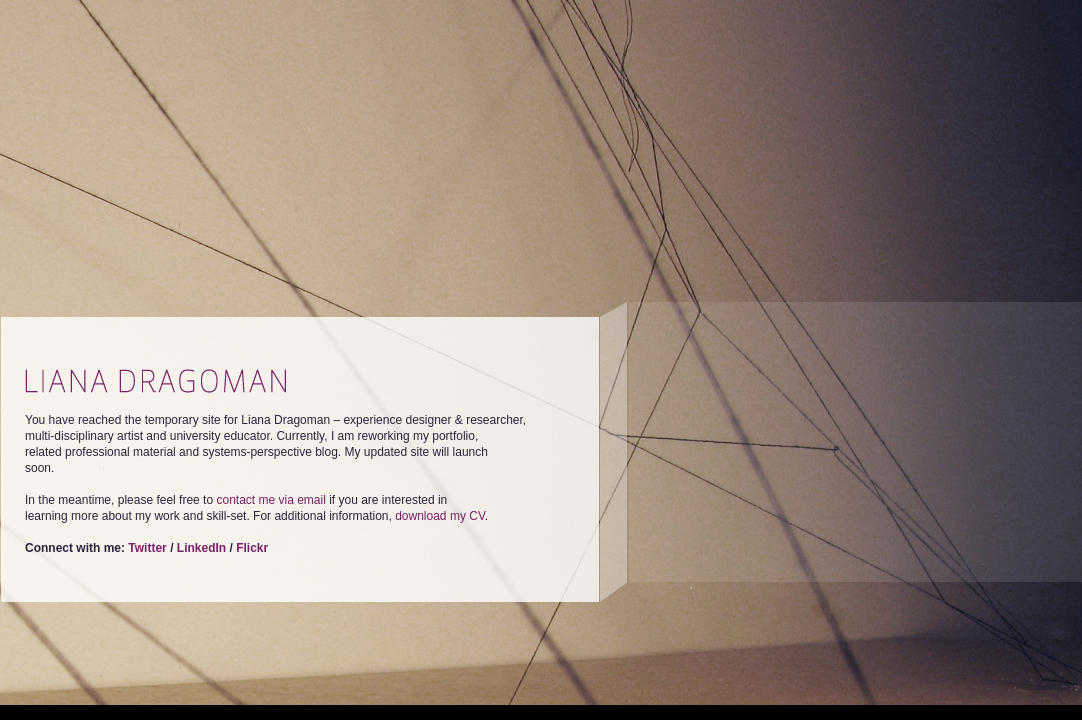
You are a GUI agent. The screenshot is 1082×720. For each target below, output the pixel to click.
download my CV (440, 516)
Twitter (147, 548)
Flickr (252, 548)
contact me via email (270, 500)
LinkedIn (201, 548)
